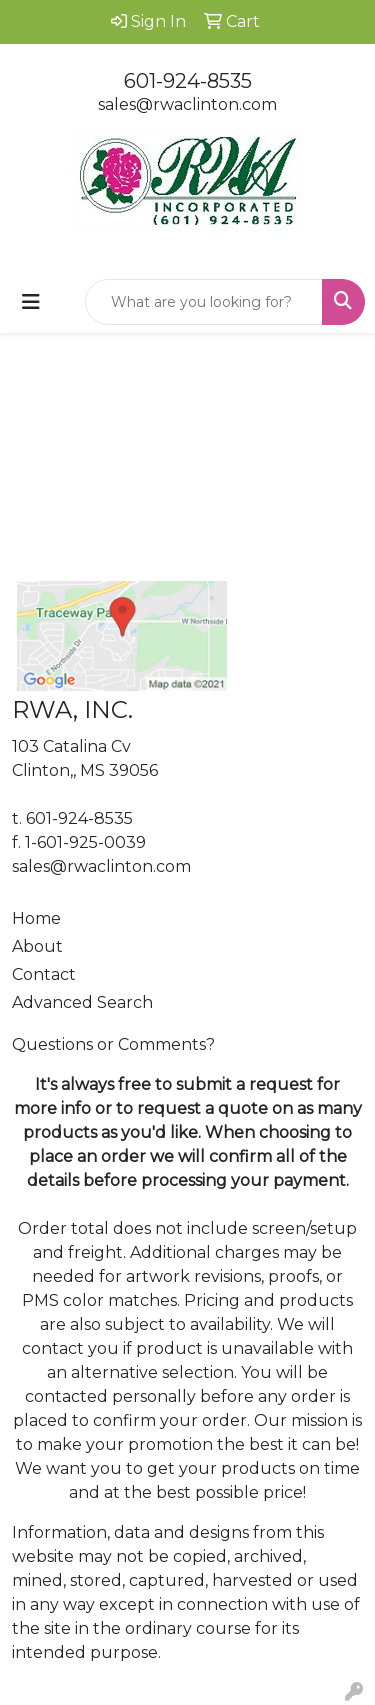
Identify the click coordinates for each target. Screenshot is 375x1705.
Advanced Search (82, 1002)
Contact (44, 974)
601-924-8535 (188, 81)
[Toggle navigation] (31, 302)
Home (36, 918)
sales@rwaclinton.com (187, 104)
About (37, 946)
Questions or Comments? (113, 1044)
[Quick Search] (204, 302)
